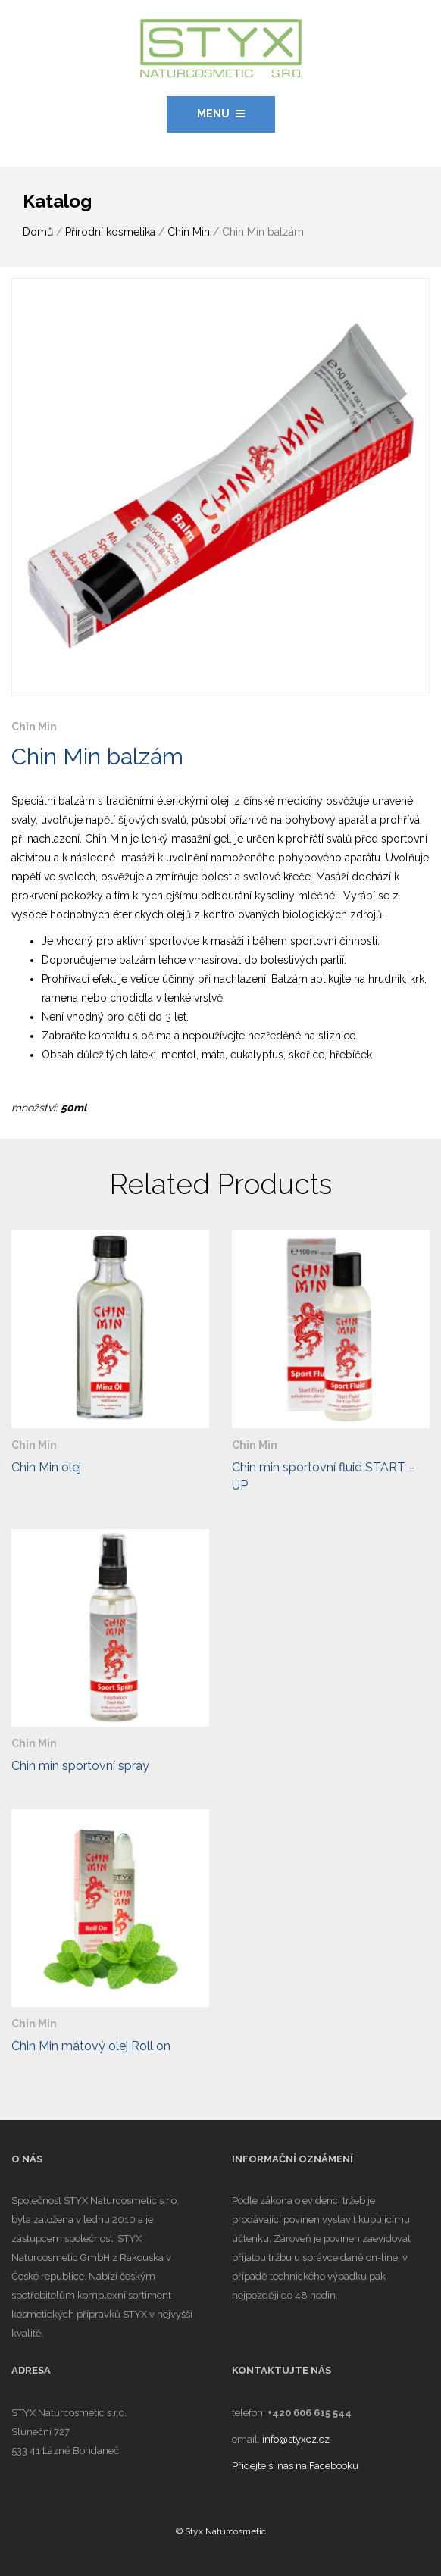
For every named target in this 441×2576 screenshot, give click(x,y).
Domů (38, 232)
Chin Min (188, 232)
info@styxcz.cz (296, 2439)
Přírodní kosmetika (110, 232)
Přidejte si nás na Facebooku (295, 2465)
